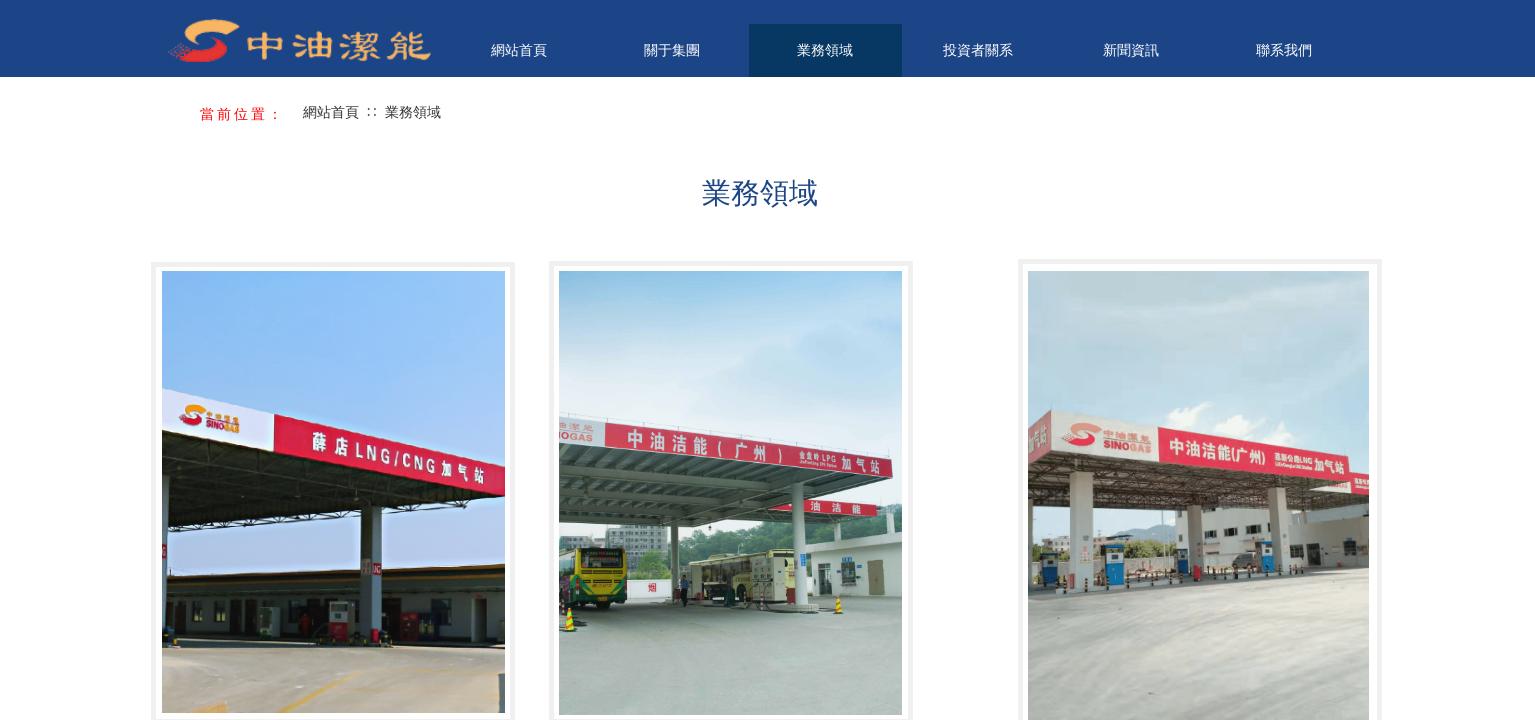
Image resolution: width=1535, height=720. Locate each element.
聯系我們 (1284, 50)
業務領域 (825, 50)
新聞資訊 (1131, 50)
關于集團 (672, 50)
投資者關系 (978, 50)
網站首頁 (519, 50)
